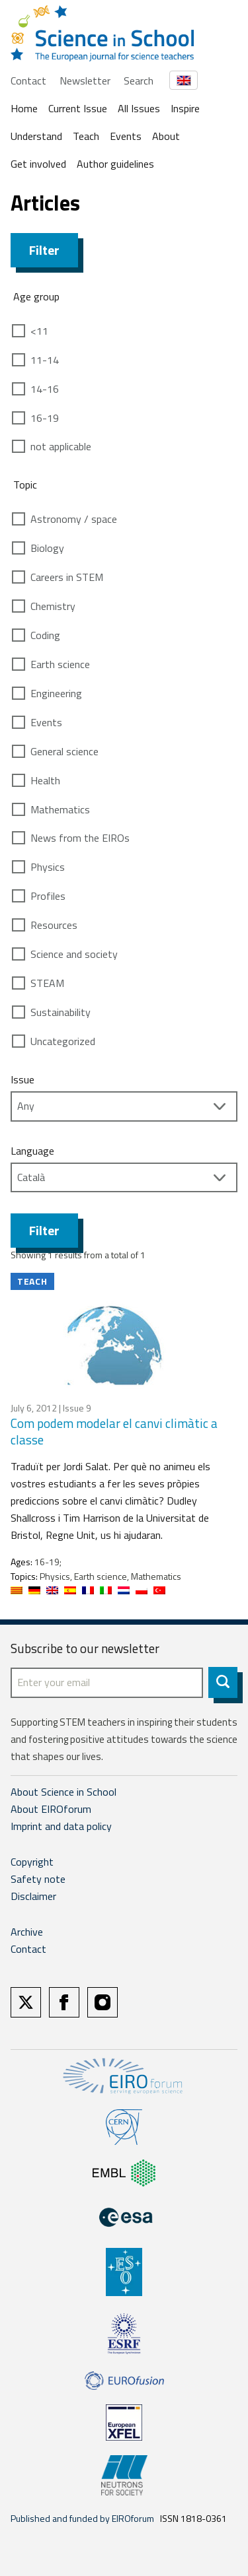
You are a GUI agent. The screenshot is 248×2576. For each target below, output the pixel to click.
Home (24, 108)
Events (126, 136)
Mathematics (60, 809)
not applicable (60, 446)
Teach (86, 136)
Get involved (38, 164)
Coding (45, 635)
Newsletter (85, 80)
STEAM (47, 983)
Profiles (47, 896)
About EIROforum (51, 1809)
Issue (22, 1079)
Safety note (38, 1879)
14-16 (44, 389)
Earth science (60, 664)
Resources (53, 925)
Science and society (74, 954)
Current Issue (77, 108)
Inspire (185, 108)
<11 (39, 331)
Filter (44, 250)
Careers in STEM (66, 577)
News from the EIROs (80, 838)
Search (138, 80)
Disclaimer (33, 1896)
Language (32, 1151)
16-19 (44, 418)
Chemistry (52, 606)
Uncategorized (62, 1041)
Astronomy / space (73, 519)
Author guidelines (115, 164)
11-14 (44, 360)
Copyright (32, 1862)
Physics (47, 867)
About (166, 136)
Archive (27, 1932)
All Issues (139, 108)
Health (45, 780)
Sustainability (60, 1012)
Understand (36, 136)
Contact (28, 80)
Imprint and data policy (61, 1826)
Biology (47, 548)
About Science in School (63, 1792)
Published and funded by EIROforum (82, 2518)
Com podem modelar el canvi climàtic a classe (114, 1431)
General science (64, 751)
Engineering (56, 693)
